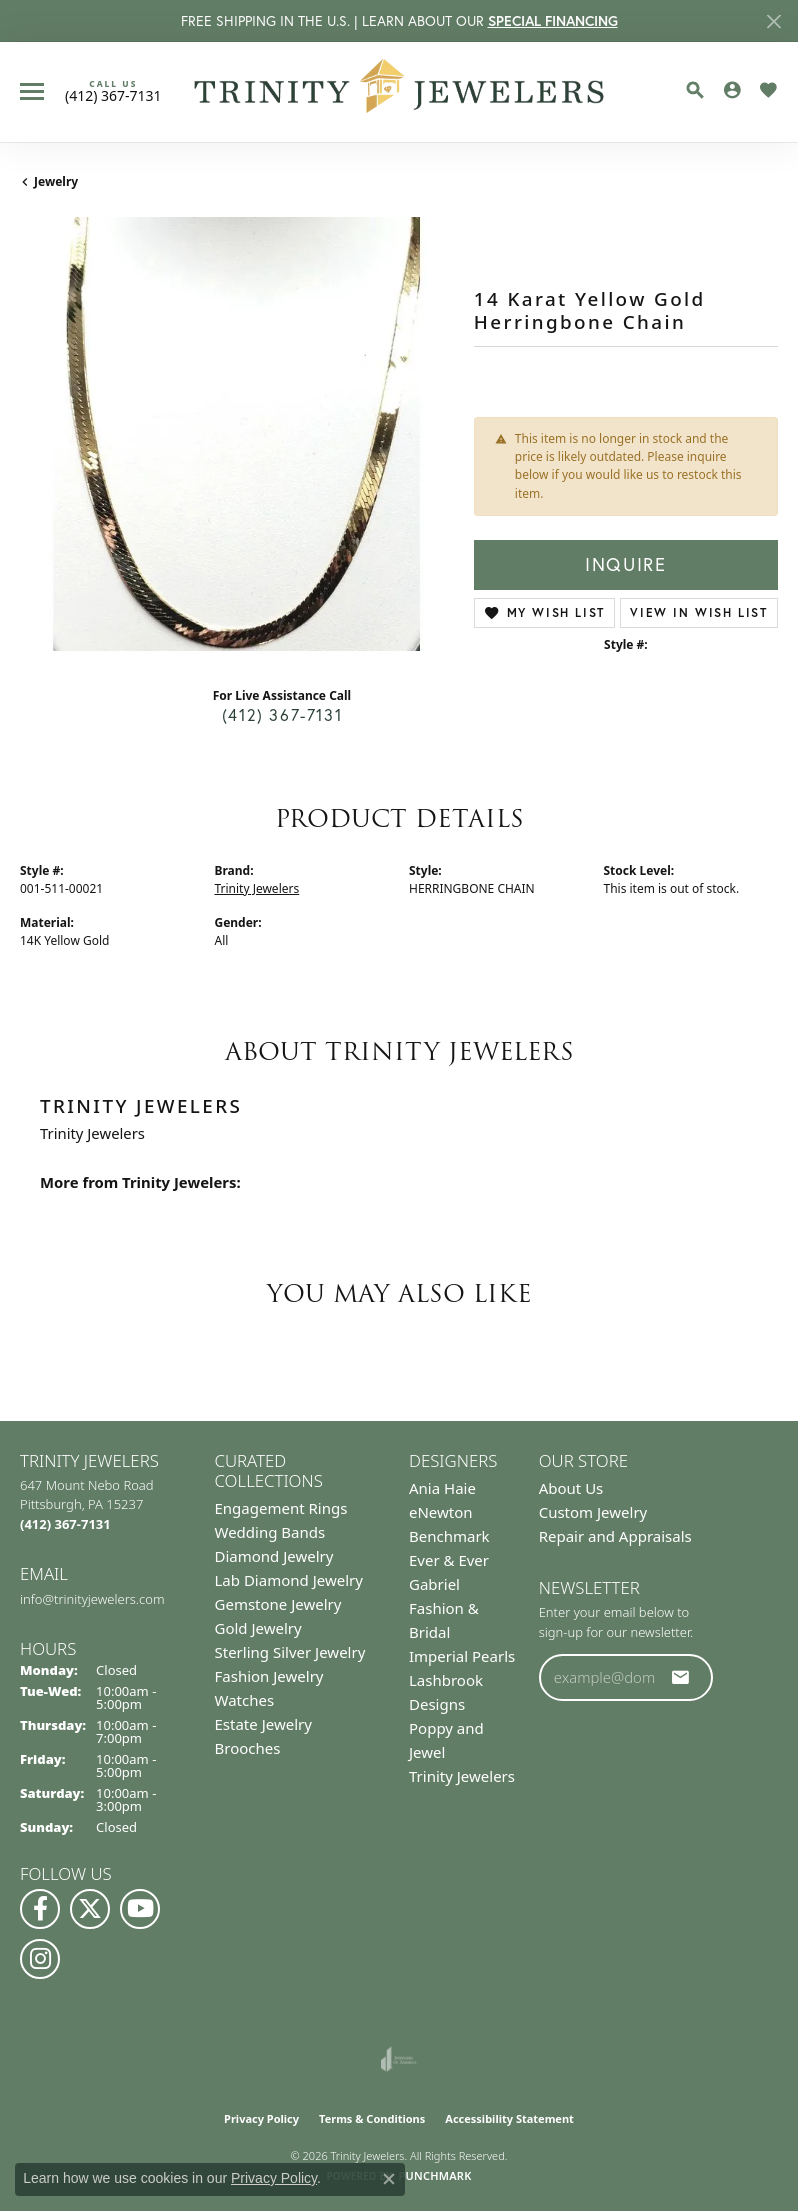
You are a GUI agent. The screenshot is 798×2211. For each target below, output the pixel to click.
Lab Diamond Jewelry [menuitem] (289, 1580)
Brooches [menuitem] (248, 1748)
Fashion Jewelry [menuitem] (269, 1676)
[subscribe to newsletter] (681, 1677)
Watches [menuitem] (245, 1700)
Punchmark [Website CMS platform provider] (434, 2175)
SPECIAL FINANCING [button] (553, 21)
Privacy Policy (261, 2118)
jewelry (56, 181)
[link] (113, 91)
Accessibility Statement (509, 2118)
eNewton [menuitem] (441, 1512)
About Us (571, 1488)
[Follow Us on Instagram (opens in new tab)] (40, 1959)
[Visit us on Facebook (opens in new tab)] (40, 1909)
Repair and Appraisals (615, 1536)
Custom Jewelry (593, 1512)
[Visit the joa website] (398, 2059)
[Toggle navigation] (32, 91)
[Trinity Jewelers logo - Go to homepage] (399, 92)
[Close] (773, 21)
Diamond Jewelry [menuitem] (274, 1556)
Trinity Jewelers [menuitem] (462, 1776)
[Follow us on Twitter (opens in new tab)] (90, 1909)
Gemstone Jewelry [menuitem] (278, 1604)
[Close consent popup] (389, 2179)
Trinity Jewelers (257, 888)
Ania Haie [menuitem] (442, 1488)
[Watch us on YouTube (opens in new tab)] (140, 1909)
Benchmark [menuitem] (449, 1536)
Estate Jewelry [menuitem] (263, 1724)
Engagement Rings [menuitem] (281, 1508)
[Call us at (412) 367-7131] (65, 1524)
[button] (695, 90)
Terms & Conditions (372, 2118)
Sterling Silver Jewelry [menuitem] (290, 1652)
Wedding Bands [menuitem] (270, 1532)
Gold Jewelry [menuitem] (258, 1628)
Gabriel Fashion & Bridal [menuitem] (444, 1608)
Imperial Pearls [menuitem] (462, 1656)
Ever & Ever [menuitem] (449, 1560)
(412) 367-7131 (282, 715)
